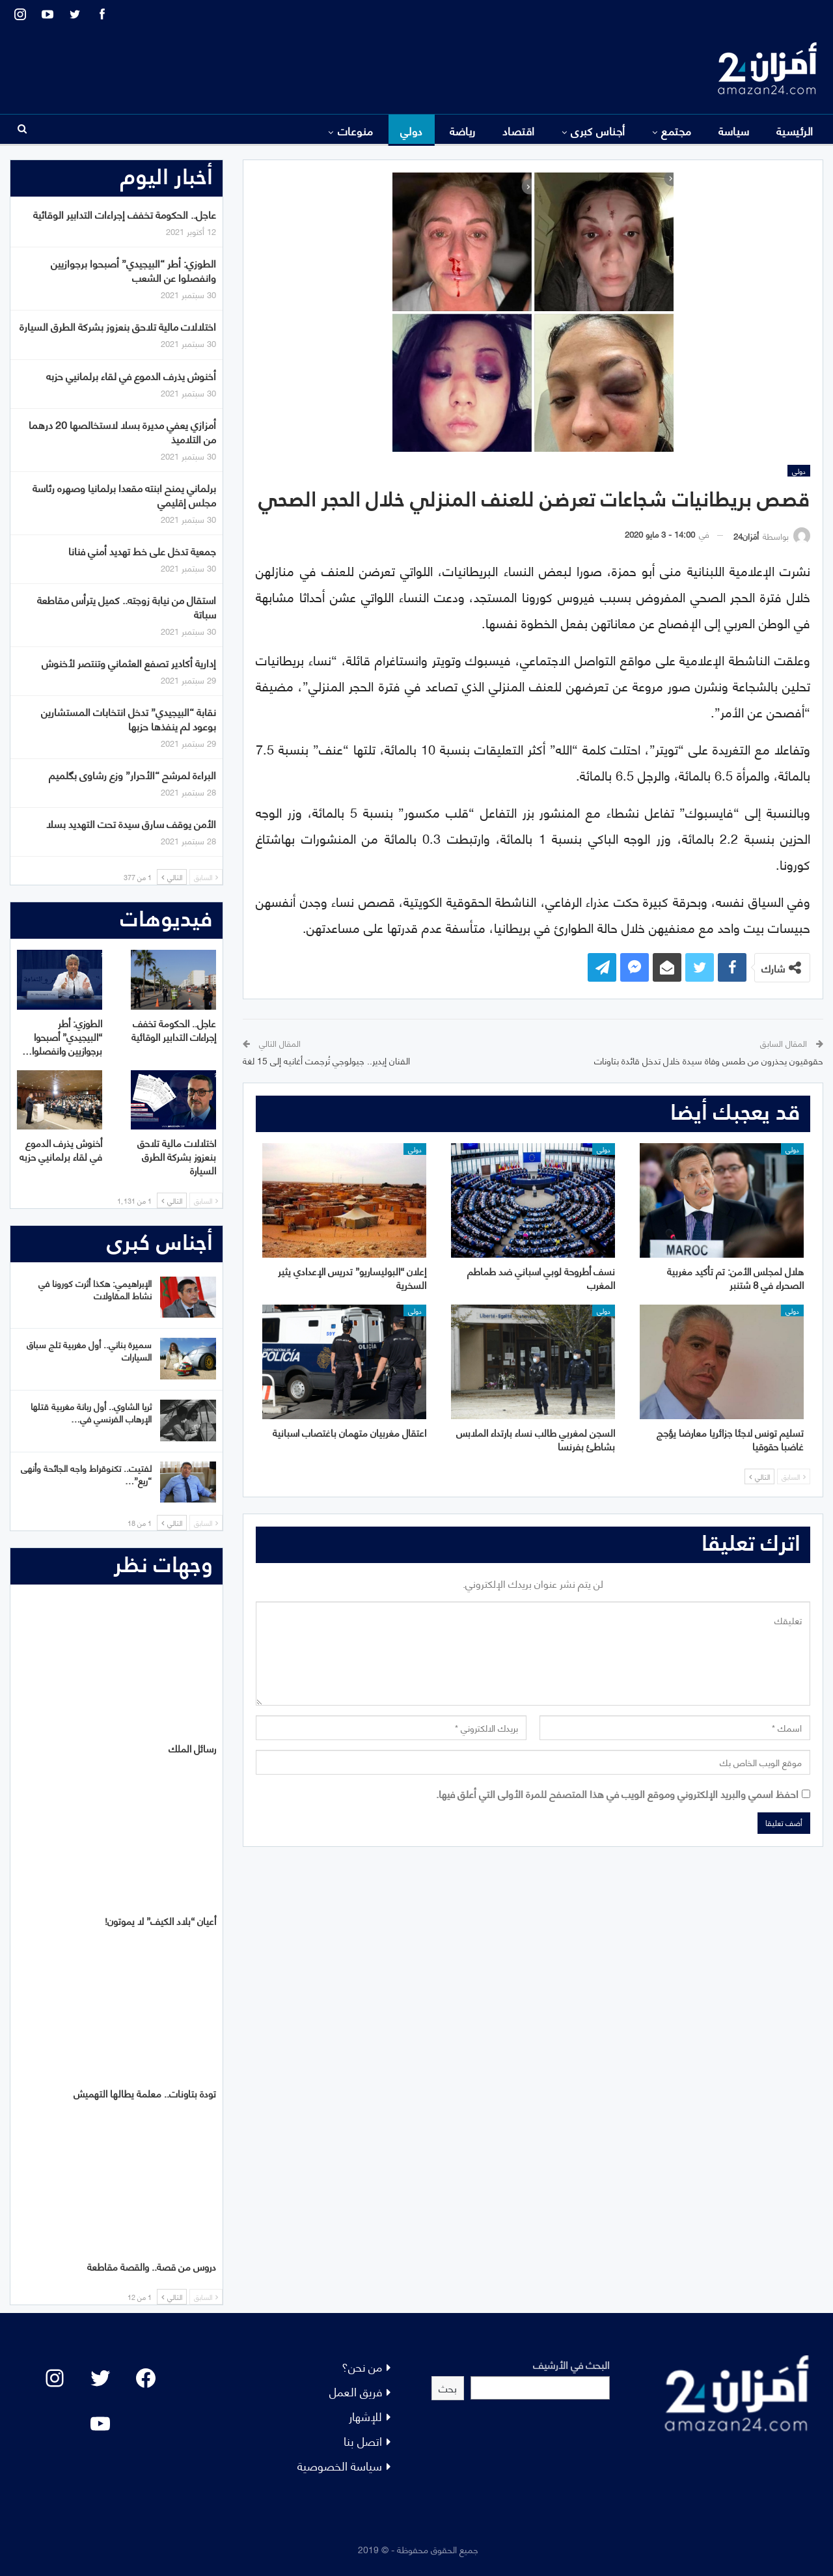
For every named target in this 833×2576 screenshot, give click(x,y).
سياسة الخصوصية (339, 2465)
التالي (759, 1476)
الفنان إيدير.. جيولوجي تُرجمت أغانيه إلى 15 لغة (326, 1060)
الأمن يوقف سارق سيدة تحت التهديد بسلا (131, 823)
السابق (794, 1476)
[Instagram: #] (54, 2378)
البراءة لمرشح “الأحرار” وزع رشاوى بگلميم (132, 774)
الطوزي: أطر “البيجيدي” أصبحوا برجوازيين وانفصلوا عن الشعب (133, 269)
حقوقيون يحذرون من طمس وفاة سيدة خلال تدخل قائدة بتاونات (708, 1060)
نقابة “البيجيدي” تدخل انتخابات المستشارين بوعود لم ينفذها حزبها (128, 718)
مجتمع (676, 130)
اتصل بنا (363, 2440)
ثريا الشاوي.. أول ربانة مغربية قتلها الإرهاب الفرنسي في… (91, 1412)
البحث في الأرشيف (571, 2364)
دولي (411, 130)
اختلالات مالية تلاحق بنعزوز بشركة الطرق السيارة (118, 325)
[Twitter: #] (100, 2378)
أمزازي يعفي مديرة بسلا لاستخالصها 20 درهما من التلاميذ (122, 431)
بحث (448, 2387)
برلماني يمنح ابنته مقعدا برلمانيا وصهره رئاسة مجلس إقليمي (124, 494)
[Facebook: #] (145, 2378)
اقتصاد (518, 130)
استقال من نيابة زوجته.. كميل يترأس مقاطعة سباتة (126, 606)
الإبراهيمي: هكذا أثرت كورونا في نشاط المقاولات (95, 1289)
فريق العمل (355, 2391)
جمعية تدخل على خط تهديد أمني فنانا (142, 550)
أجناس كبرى (598, 130)
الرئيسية (794, 130)
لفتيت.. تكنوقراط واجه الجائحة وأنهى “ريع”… (86, 1474)
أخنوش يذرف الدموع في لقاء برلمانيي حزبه (131, 375)
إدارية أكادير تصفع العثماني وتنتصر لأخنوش (129, 662)
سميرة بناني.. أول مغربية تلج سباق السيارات (89, 1350)
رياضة (463, 130)
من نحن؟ (362, 2366)
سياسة (734, 130)
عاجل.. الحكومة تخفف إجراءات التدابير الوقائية (124, 213)
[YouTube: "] (100, 2423)
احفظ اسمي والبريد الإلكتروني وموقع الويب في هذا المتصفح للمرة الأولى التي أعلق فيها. (617, 1793)
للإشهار (365, 2415)
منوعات (356, 130)
